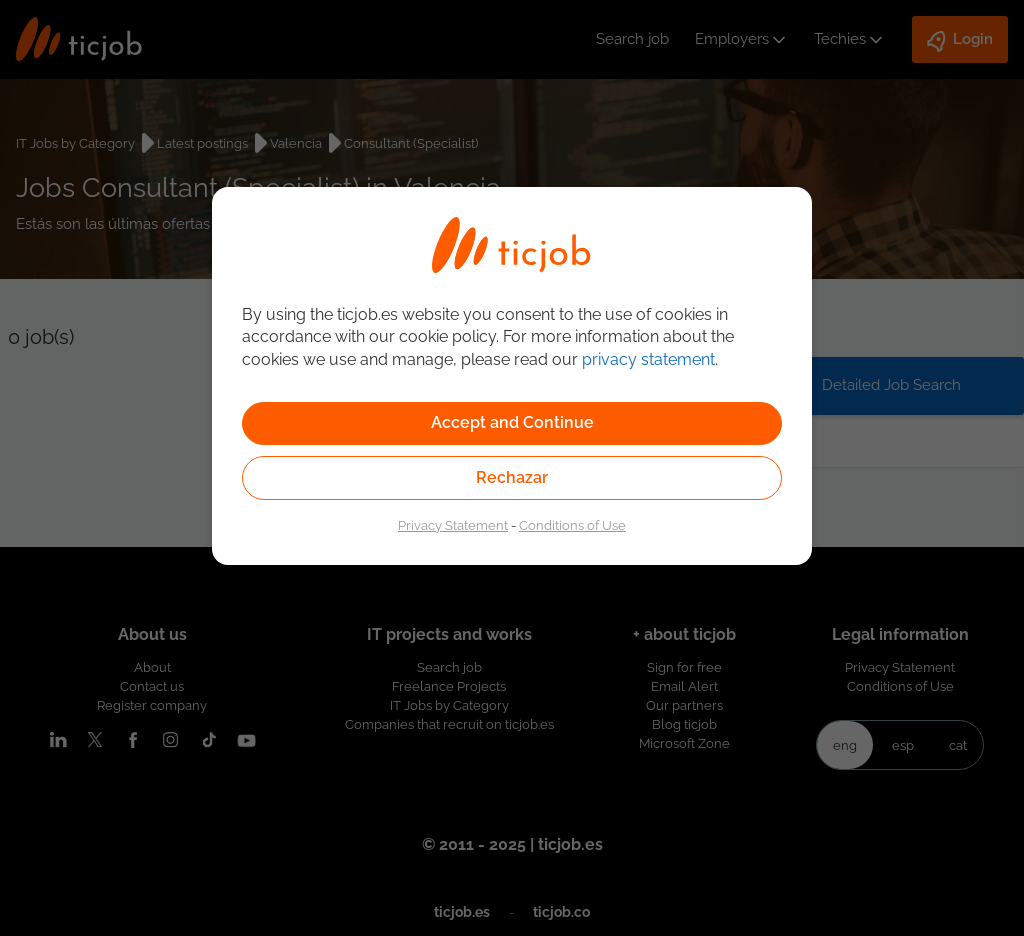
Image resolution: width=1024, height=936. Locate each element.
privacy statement (648, 359)
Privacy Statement (453, 525)
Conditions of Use (572, 525)
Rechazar (512, 477)
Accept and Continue (512, 422)
